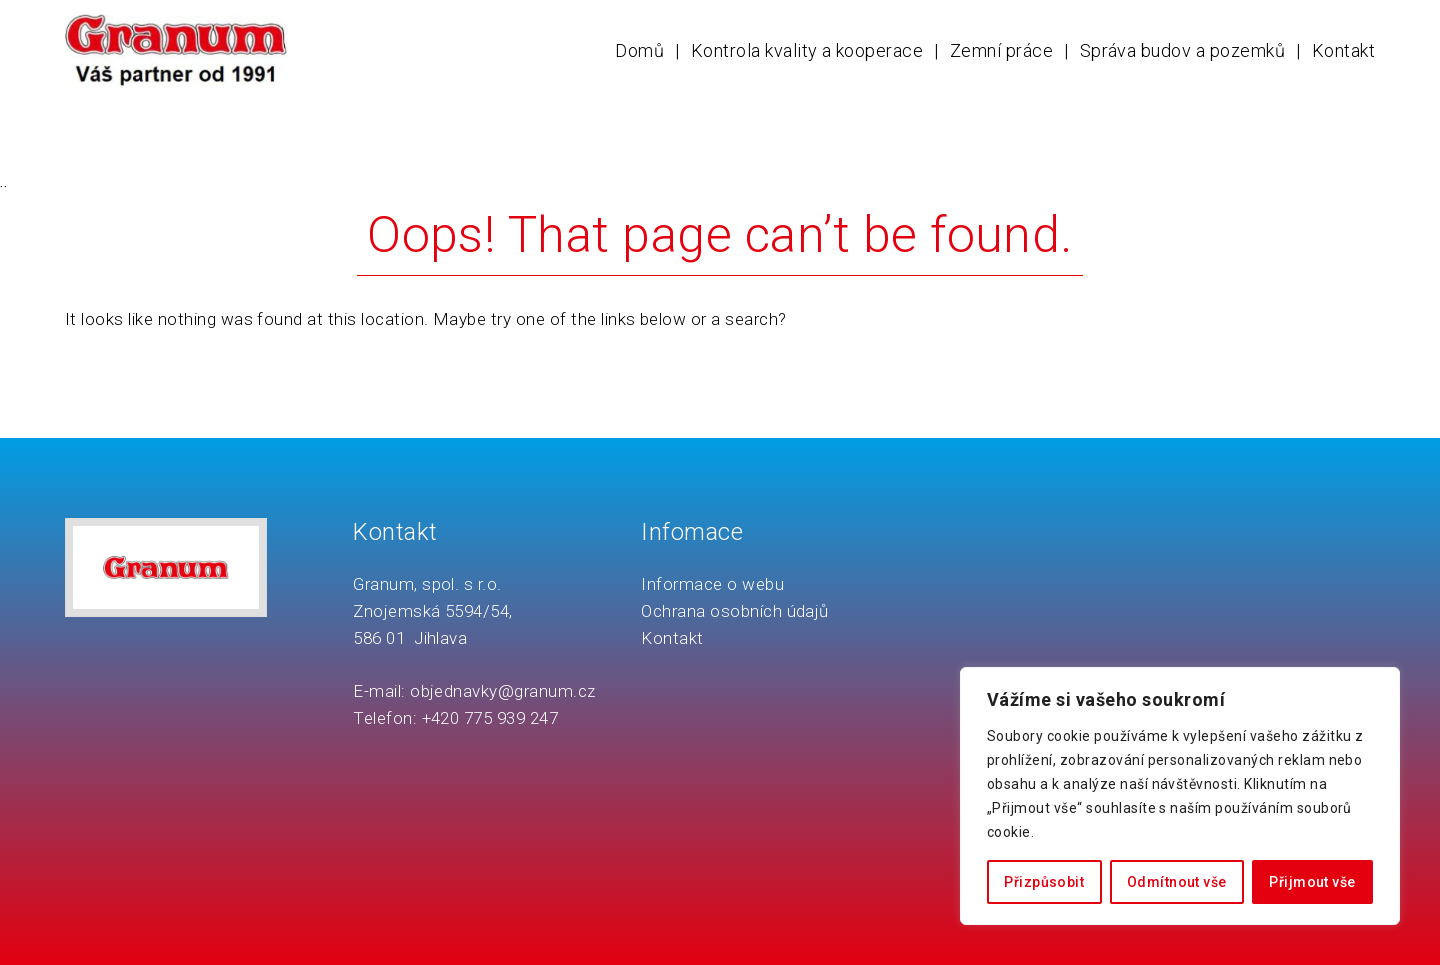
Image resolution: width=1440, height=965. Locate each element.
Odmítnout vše (1176, 882)
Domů (639, 50)
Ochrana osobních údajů (735, 611)
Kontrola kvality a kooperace (807, 50)
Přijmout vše (1312, 882)
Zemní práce (1001, 50)
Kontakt (1343, 50)
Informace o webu (712, 584)
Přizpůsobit (1044, 882)
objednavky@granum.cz (503, 691)
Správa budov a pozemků (1183, 50)
